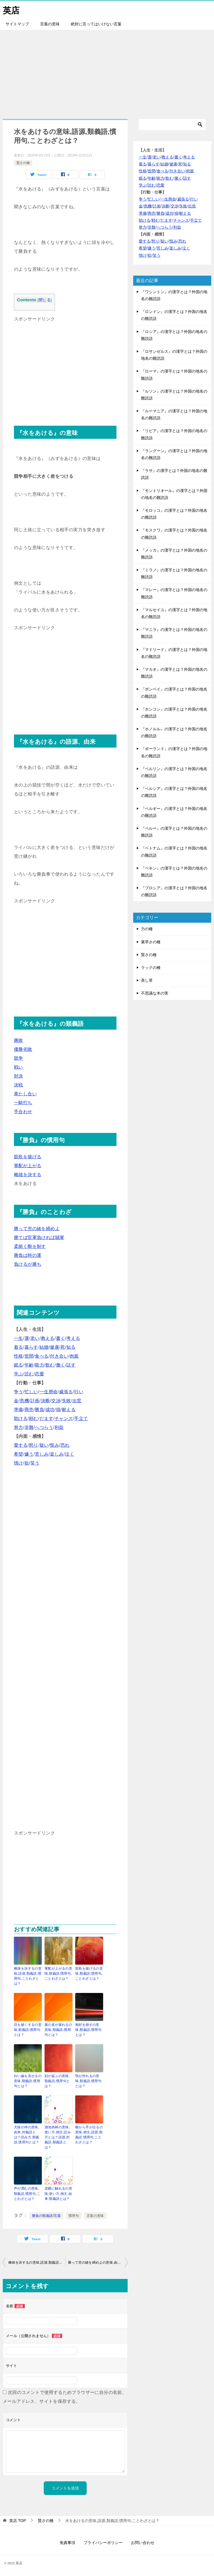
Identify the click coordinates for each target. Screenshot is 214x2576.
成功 (50, 1409)
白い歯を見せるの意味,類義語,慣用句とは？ (28, 2081)
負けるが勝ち (27, 1264)
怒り (33, 1445)
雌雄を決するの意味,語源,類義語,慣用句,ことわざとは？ (28, 1975)
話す (71, 1364)
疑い (44, 1445)
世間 (29, 1355)
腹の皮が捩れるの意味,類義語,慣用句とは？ (58, 2029)
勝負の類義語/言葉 (46, 2215)
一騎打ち (23, 1102)
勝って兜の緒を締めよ (37, 1228)
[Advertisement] (107, 71)
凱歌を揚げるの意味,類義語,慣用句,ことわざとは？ (89, 1973)
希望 (18, 1453)
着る (18, 1347)
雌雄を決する (27, 1174)
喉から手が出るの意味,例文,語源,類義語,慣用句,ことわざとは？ (89, 2134)
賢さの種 (23, 163)
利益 (59, 1427)
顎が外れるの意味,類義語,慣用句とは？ (88, 2081)
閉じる (45, 300)
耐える (69, 1409)
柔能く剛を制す (30, 1246)
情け (18, 1462)
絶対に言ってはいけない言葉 (96, 23)
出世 (77, 1400)
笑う (35, 1462)
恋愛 (39, 1373)
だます (46, 1418)
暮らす (31, 1347)
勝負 (39, 1409)
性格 (18, 1355)
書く (60, 1338)
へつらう (44, 1427)
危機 (24, 1400)
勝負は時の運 (27, 1255)
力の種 (147, 929)
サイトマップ (17, 23)
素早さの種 (150, 941)
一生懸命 (49, 1391)
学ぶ (18, 1373)
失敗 (66, 1400)
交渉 (55, 1400)
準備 (18, 1409)
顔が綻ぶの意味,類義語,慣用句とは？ (57, 2081)
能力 (39, 1364)
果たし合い (25, 1093)
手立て (81, 1418)
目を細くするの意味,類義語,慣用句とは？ (28, 2029)
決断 (45, 1400)
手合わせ (23, 1111)
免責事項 (67, 2542)
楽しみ (57, 1453)
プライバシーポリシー (103, 2542)
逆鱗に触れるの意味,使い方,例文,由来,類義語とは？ (58, 2193)
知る (71, 1347)
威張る (66, 1391)
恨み (54, 1445)
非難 (29, 1427)
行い (78, 1391)
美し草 (147, 980)
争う (18, 1391)
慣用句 (74, 2215)
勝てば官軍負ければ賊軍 (39, 1237)
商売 (29, 1409)
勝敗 (18, 1040)
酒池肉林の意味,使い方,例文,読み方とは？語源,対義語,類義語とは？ (58, 2137)
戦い (18, 1066)
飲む (50, 1364)
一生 (18, 1338)
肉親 (74, 1355)
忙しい (31, 1391)
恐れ (65, 1445)
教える (48, 1338)
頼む (33, 1418)
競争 (18, 1058)
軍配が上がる (27, 1165)
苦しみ (41, 1453)
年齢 (29, 1364)
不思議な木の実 (154, 993)
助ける (21, 1418)
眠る (18, 1364)
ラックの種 (150, 967)
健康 (54, 1347)
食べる (41, 1355)
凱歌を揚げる (27, 1156)
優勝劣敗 (23, 1049)
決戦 (18, 1084)
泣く (69, 1453)
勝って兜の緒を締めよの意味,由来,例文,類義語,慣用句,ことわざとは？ (98, 2262)
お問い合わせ (142, 2542)
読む (29, 1373)
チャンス (64, 1418)
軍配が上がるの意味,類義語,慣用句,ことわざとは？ (58, 1973)
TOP (17, 2520)
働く (60, 1364)
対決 (18, 1075)
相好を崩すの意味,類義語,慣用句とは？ (88, 2029)
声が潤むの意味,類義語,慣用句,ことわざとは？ (27, 2193)
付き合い (59, 1355)
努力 (18, 1427)
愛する (21, 1445)
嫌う (29, 1453)
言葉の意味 (50, 23)
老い (35, 1338)
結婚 (44, 1347)
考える (73, 1338)
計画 (35, 1400)
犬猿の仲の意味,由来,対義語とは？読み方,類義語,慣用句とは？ (26, 2134)
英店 (11, 9)
